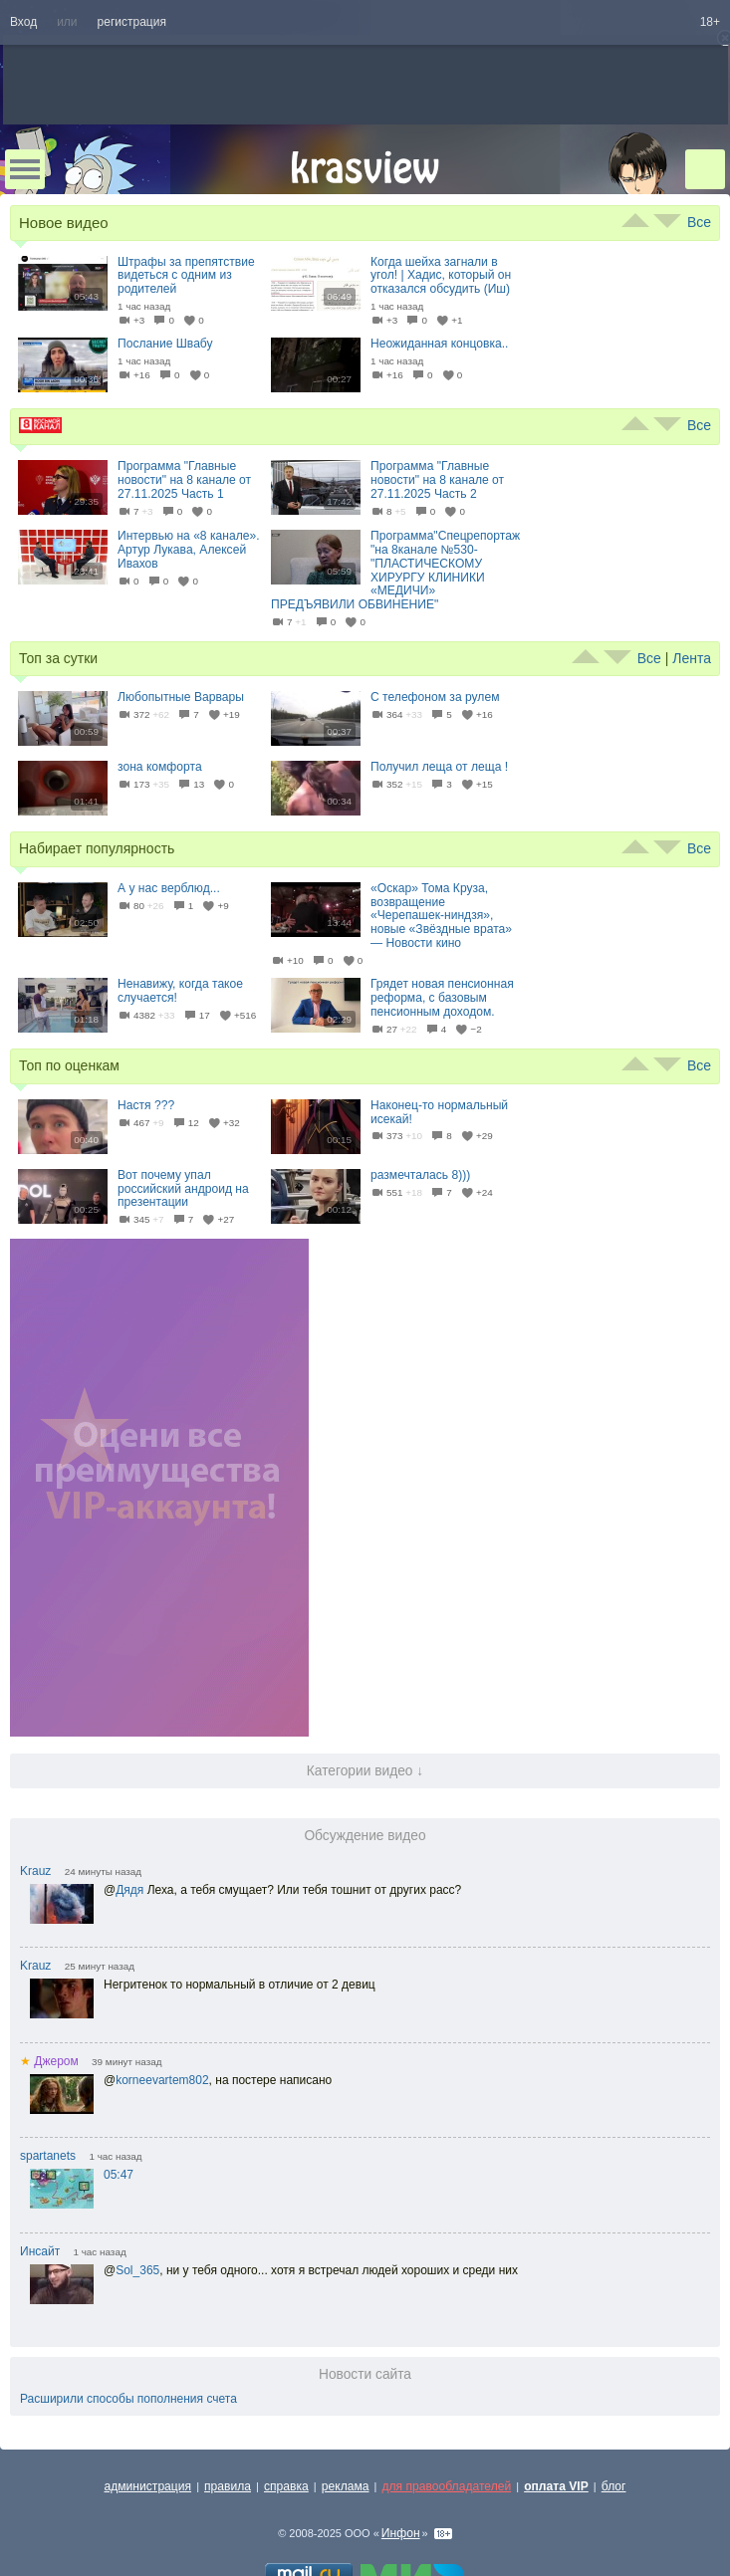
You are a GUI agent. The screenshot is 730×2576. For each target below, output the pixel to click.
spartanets (48, 2156)
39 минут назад (126, 2061)
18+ (710, 22)
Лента (691, 658)
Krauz (35, 1871)
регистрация (132, 22)
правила (227, 2486)
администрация (148, 2486)
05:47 (118, 2175)
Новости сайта (365, 2374)
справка (286, 2486)
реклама (345, 2486)
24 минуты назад (103, 1871)
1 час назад (115, 2156)
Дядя (129, 1890)
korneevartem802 (162, 2080)
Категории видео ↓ (365, 1770)
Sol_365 (137, 2270)
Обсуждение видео (364, 1835)
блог (614, 2486)
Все (699, 222)
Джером (49, 2061)
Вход (23, 22)
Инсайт (40, 2251)
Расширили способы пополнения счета (128, 2399)
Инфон (400, 2533)
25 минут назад (99, 1966)
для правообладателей (446, 2486)
